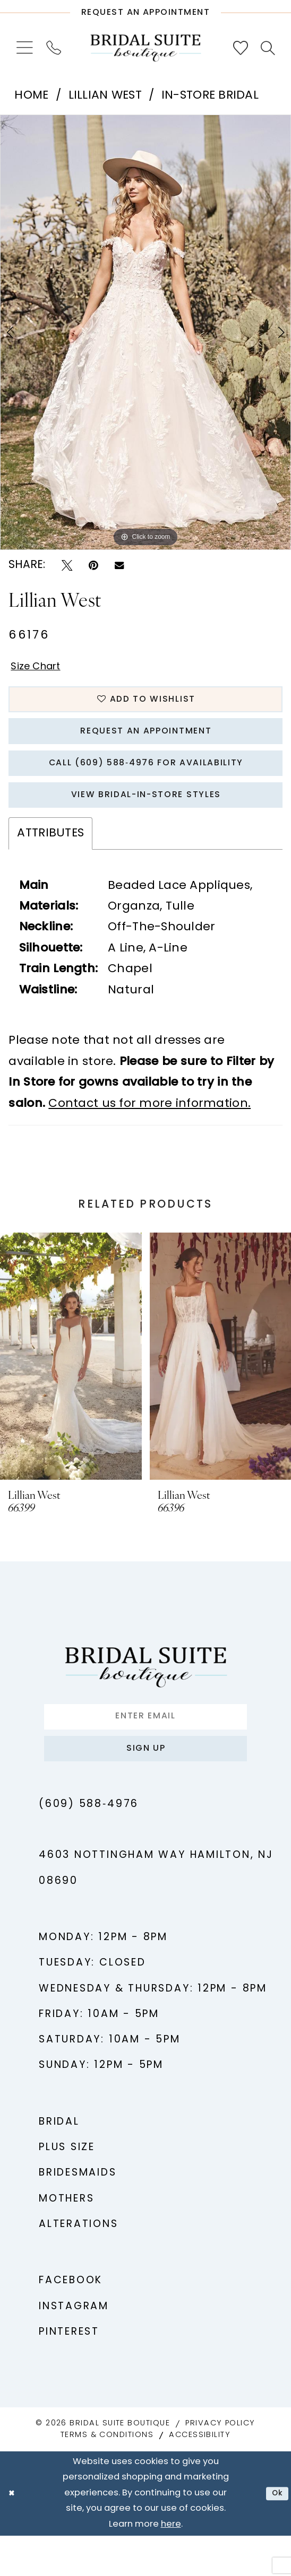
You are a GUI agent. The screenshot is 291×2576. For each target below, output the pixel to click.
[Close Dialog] (13, 2534)
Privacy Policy (220, 2464)
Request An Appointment (146, 744)
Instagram (74, 2347)
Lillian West (105, 95)
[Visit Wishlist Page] (240, 48)
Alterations (78, 2265)
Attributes (50, 862)
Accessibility (199, 2476)
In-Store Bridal (210, 95)
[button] (24, 48)
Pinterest (69, 2373)
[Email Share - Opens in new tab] (119, 565)
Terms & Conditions (107, 2476)
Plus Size (67, 2189)
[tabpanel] (145, 332)
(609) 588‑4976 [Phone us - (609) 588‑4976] (89, 1845)
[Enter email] (145, 1748)
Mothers (66, 2239)
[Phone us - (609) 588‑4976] (53, 48)
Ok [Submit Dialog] (275, 2533)
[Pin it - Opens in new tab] (93, 566)
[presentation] (71, 1384)
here (171, 2565)
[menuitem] (24, 48)
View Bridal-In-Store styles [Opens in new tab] (146, 821)
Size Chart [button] (41, 669)
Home (31, 95)
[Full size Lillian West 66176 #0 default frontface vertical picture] (145, 332)
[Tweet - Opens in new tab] (67, 566)
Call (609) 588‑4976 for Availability (145, 783)
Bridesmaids (78, 2214)
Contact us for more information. (149, 1132)
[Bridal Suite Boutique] (145, 48)
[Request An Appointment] (145, 9)
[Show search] (267, 48)
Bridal (59, 2163)
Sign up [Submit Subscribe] (146, 1786)
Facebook (70, 2322)
